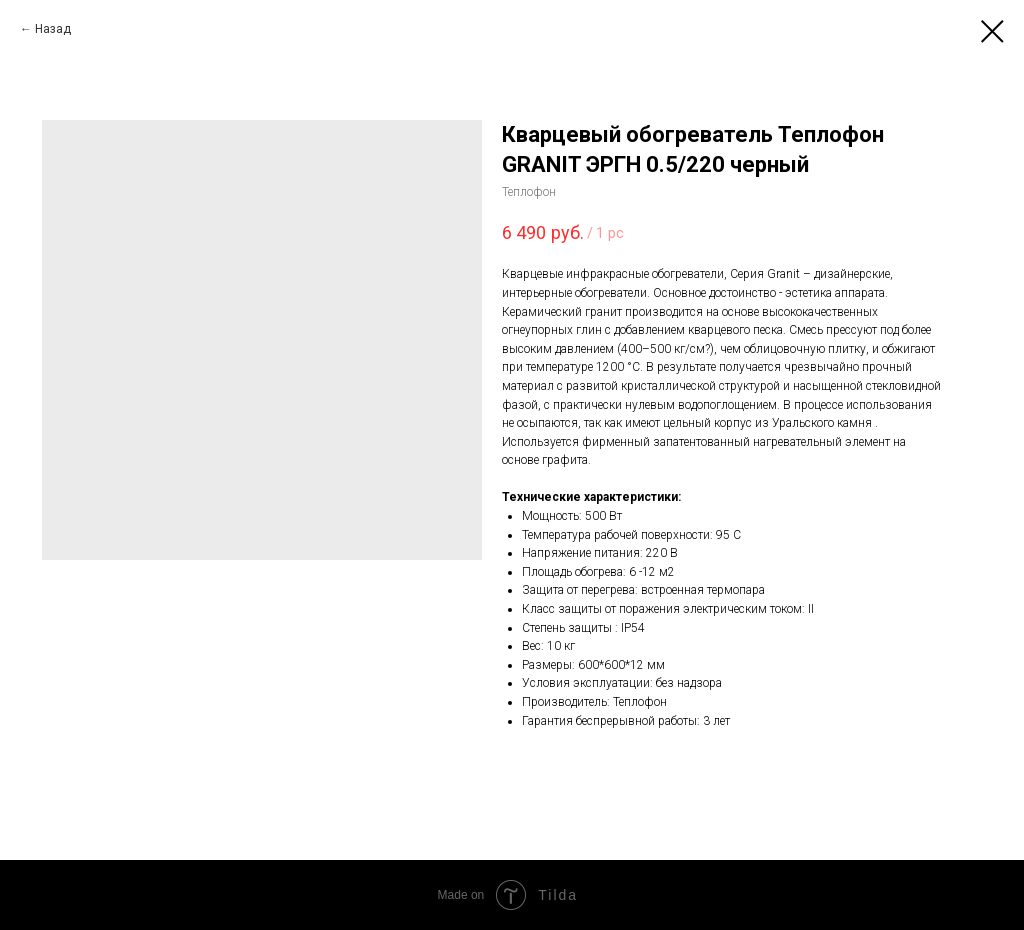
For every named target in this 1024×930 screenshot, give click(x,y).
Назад (53, 29)
